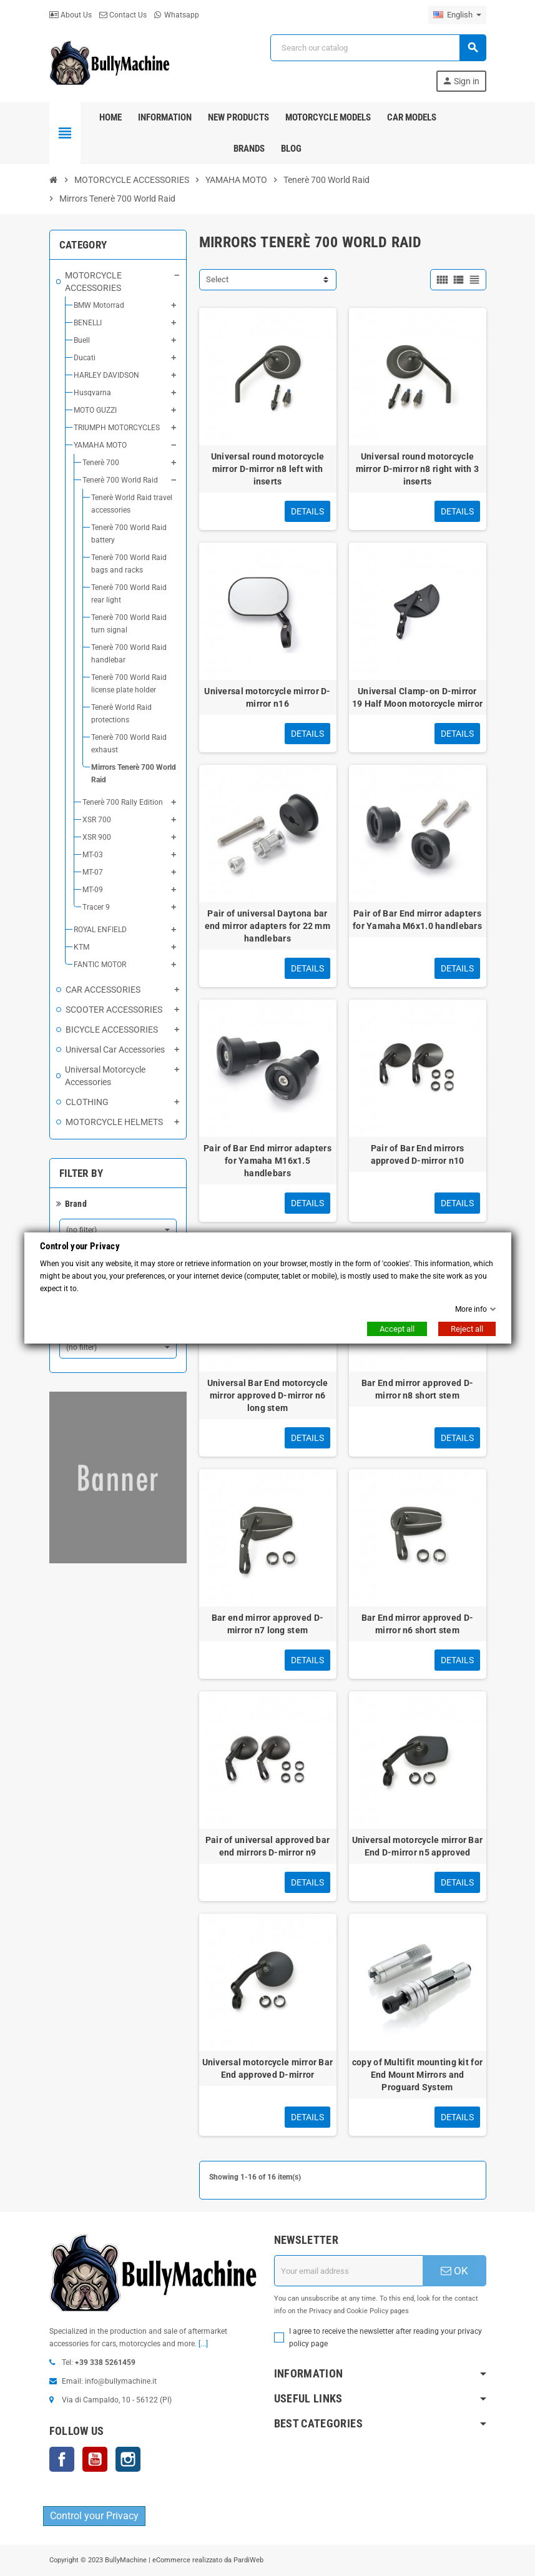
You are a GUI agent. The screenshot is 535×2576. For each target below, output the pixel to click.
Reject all (467, 1329)
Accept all (397, 1329)
